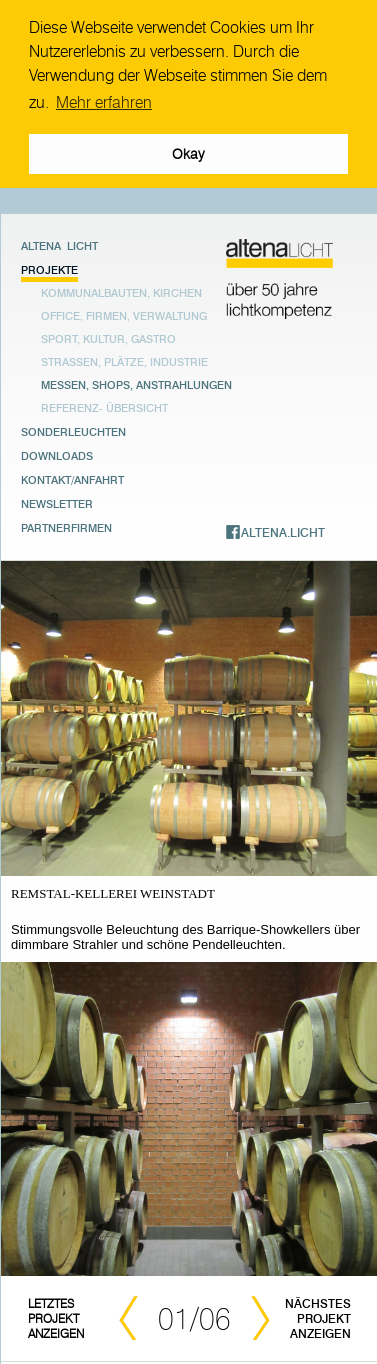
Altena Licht (59, 243)
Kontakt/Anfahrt (72, 477)
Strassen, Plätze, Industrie (124, 359)
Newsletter (57, 501)
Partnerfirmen (66, 525)
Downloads (57, 453)
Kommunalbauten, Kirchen (121, 290)
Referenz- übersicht (104, 405)
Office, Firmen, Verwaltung (124, 313)
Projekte (49, 267)
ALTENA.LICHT (283, 529)
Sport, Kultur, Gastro (108, 336)
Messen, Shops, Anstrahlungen (136, 382)
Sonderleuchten (73, 429)
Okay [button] (188, 154)
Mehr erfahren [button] (104, 102)
